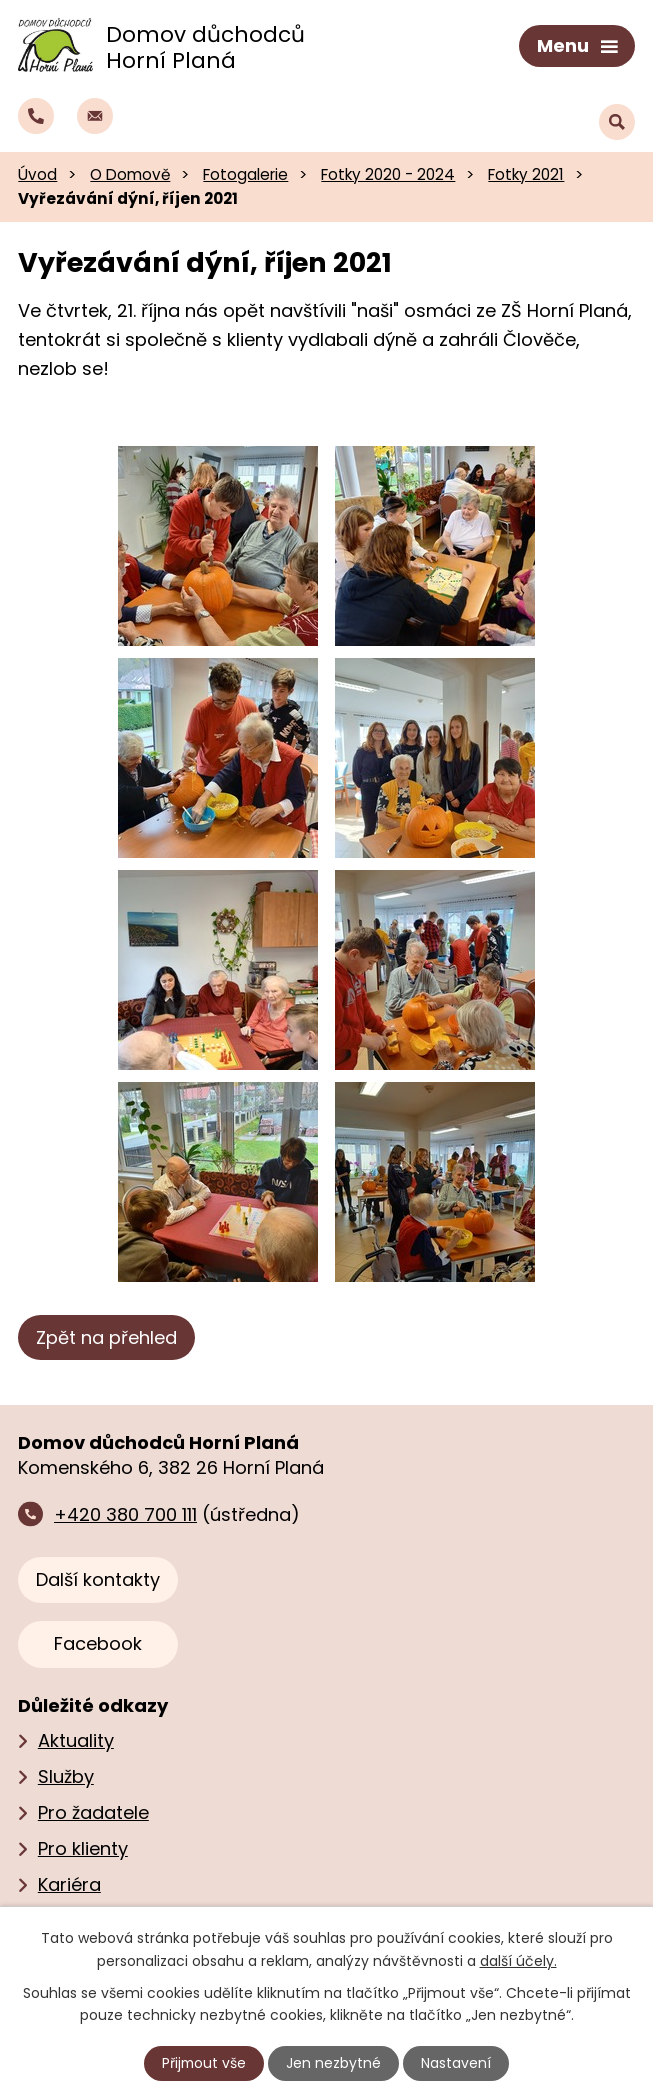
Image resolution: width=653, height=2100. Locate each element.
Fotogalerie (245, 172)
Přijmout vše (204, 2063)
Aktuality (76, 1738)
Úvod (37, 172)
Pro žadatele (93, 1810)
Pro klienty (83, 1846)
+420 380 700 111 (125, 1512)
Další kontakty (98, 1577)
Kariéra (69, 1882)
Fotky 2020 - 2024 (388, 172)
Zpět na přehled (106, 1335)
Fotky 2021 (526, 172)
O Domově (130, 172)
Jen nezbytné (334, 2063)
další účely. (518, 1960)
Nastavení (457, 2063)
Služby (66, 1774)
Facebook (98, 1642)
